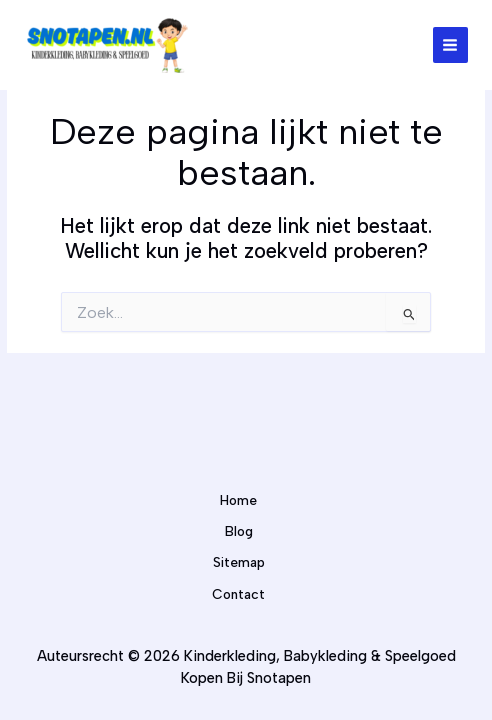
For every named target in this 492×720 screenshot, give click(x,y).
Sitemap (239, 562)
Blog (239, 531)
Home (238, 500)
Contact (238, 594)
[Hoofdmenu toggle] (450, 44)
